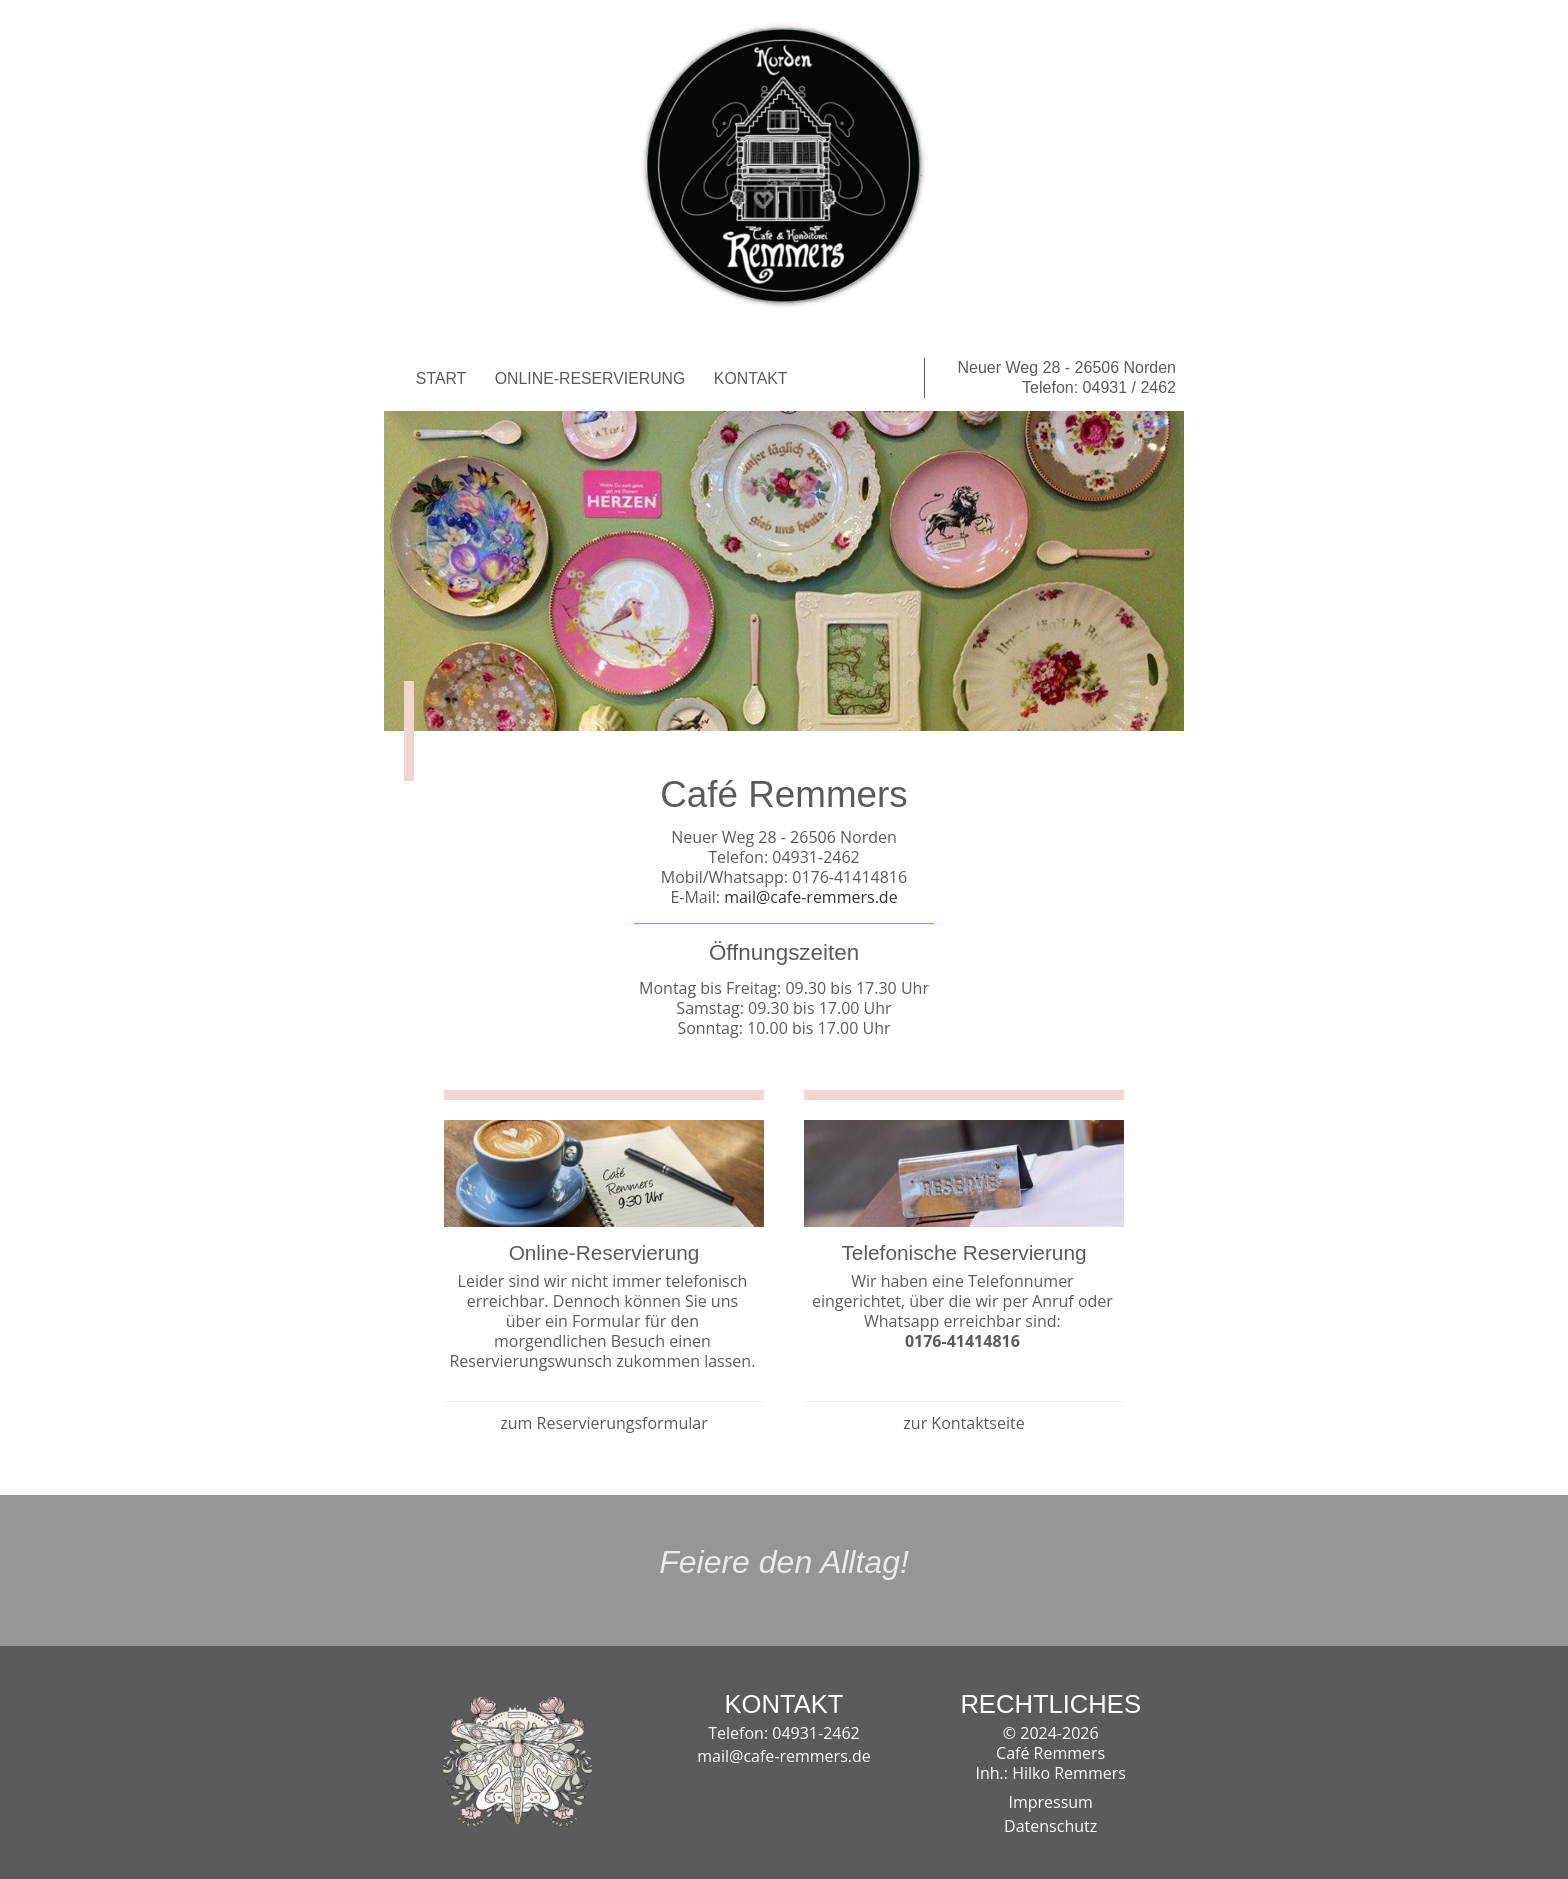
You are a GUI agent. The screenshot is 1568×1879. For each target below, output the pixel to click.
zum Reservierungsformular (603, 1423)
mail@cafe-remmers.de (809, 897)
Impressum (1050, 1801)
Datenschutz (1050, 1825)
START (441, 378)
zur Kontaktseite (963, 1423)
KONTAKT (751, 378)
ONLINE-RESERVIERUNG (590, 378)
